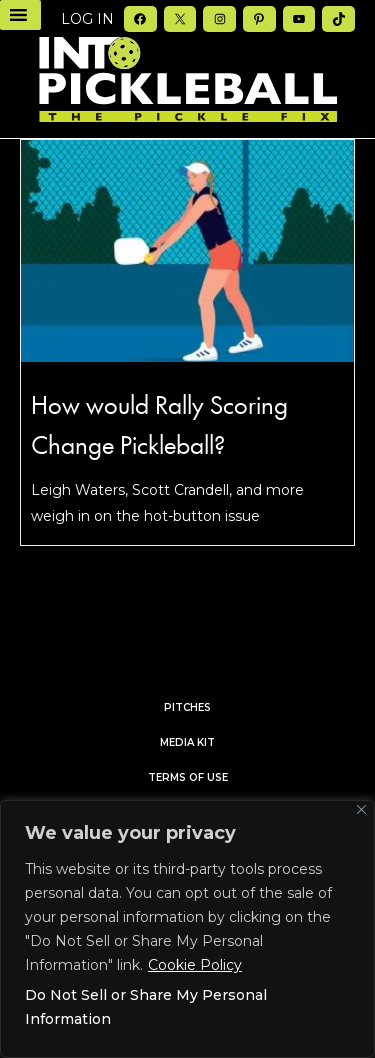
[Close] (361, 809)
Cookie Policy (195, 965)
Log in (87, 19)
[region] (187, 929)
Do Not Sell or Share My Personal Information (146, 1007)
